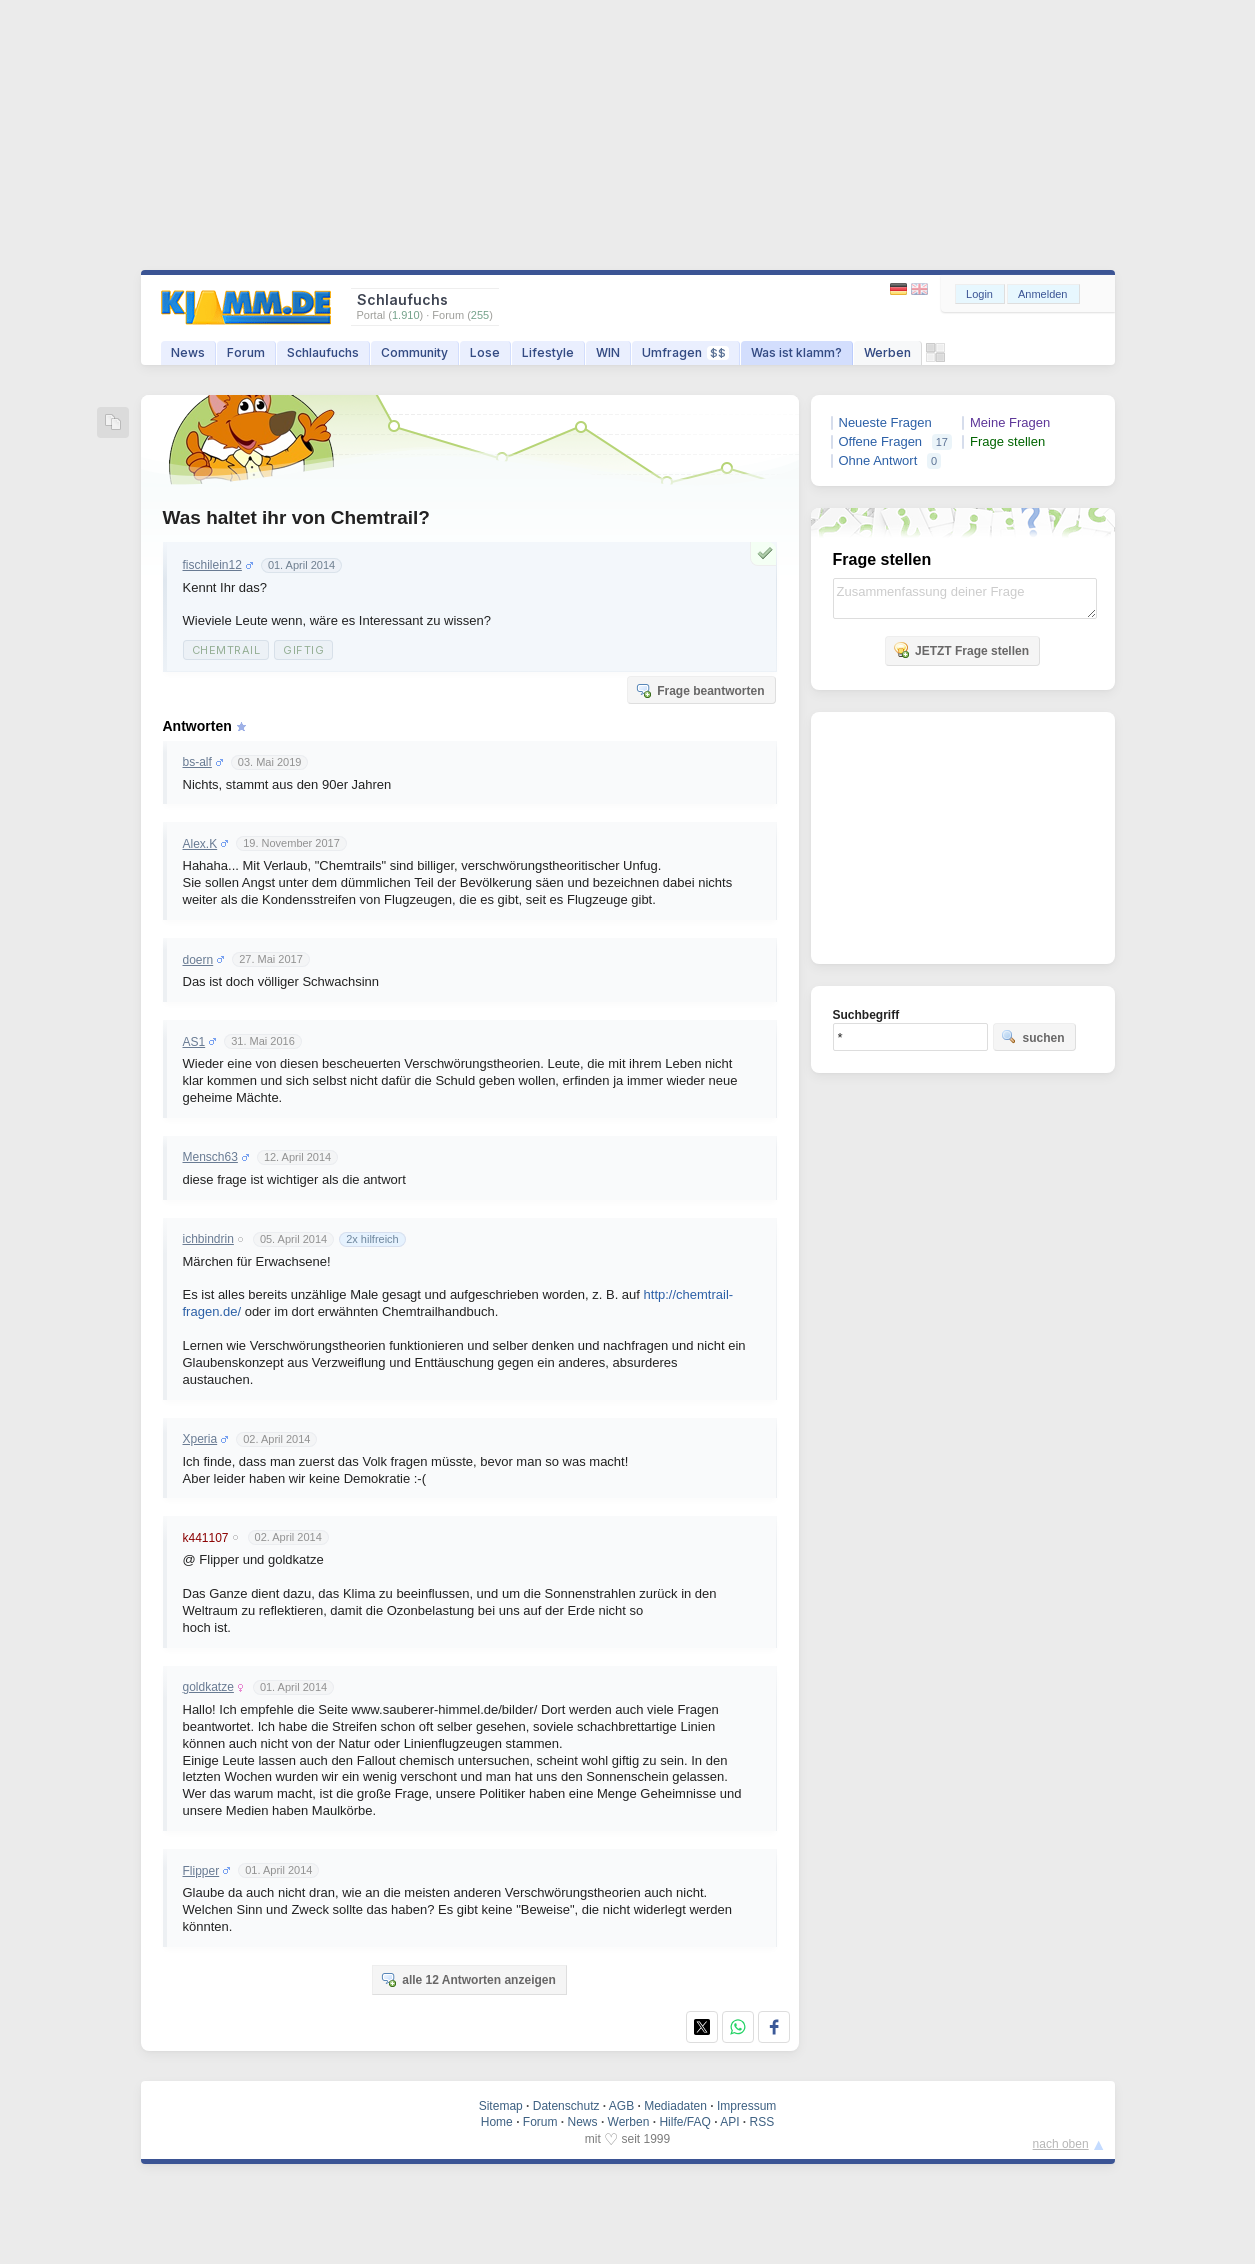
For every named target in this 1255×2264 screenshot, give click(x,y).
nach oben (1061, 2144)
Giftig (303, 650)
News (188, 352)
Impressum (746, 2106)
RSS (762, 2122)
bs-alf (197, 762)
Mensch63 (210, 1157)
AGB (621, 2106)
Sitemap (501, 2106)
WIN (608, 352)
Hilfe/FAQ (684, 2122)
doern (198, 960)
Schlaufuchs (323, 352)
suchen (1033, 1037)
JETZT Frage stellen (961, 650)
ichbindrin (208, 1239)
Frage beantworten (699, 690)
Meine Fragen (1010, 422)
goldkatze (208, 1687)
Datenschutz (566, 2106)
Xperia (200, 1439)
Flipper (201, 1871)
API (729, 2122)
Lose (485, 352)
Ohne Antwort (878, 460)
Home (497, 2122)
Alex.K (200, 844)
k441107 (206, 1538)
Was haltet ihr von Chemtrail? (296, 517)
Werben (887, 352)
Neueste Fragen (885, 422)
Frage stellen (1007, 441)
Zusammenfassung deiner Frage (965, 598)
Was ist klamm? (796, 352)
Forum (246, 352)
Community (414, 352)
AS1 (194, 1042)
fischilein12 (212, 565)
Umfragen (685, 352)
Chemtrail (226, 650)
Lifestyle (548, 352)
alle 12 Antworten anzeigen (468, 1979)
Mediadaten (675, 2106)
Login (979, 294)
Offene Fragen (881, 441)
